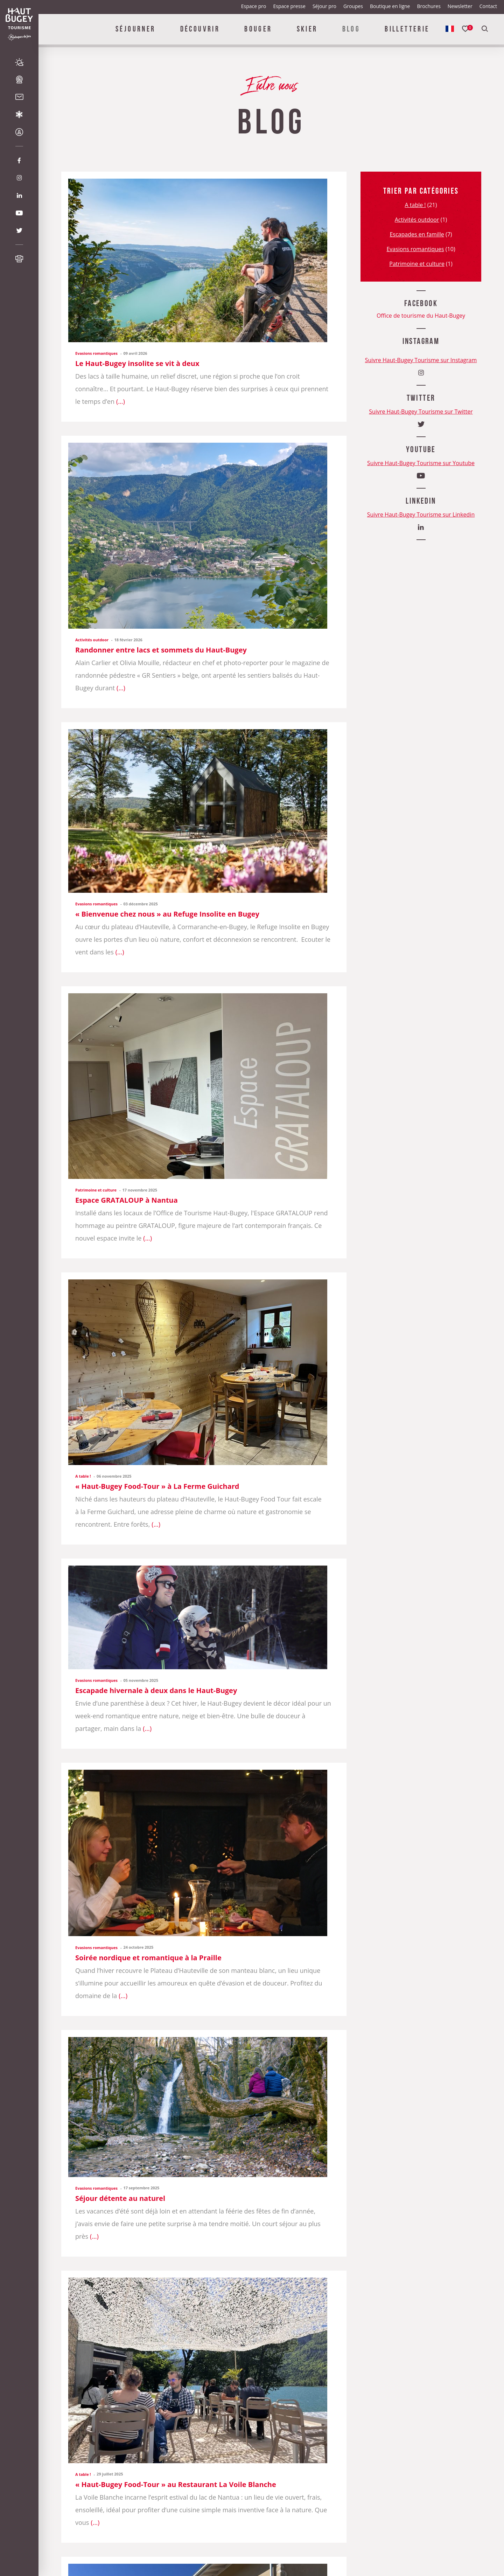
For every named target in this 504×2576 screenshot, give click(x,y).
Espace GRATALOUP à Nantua (126, 1200)
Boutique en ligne (390, 6)
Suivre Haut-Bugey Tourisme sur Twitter (420, 411)
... (120, 401)
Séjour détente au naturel (120, 2198)
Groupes (353, 6)
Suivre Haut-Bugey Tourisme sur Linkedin (421, 514)
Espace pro (253, 6)
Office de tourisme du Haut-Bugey (421, 315)
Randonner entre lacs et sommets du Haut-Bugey (161, 650)
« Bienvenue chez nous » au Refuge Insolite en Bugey (167, 914)
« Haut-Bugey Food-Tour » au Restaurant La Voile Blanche (175, 2484)
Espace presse (289, 6)
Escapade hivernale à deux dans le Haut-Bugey (156, 1690)
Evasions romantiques (96, 353)
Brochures (428, 6)
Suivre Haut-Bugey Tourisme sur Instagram (421, 360)
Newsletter (460, 6)
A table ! (83, 1476)
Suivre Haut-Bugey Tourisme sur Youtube (421, 463)
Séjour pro (324, 6)
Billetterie (407, 29)
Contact (488, 6)
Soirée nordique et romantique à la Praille (148, 1957)
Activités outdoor (91, 639)
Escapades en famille (417, 234)
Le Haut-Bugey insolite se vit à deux (137, 363)
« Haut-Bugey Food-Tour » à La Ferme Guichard (157, 1486)
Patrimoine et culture (96, 1190)
